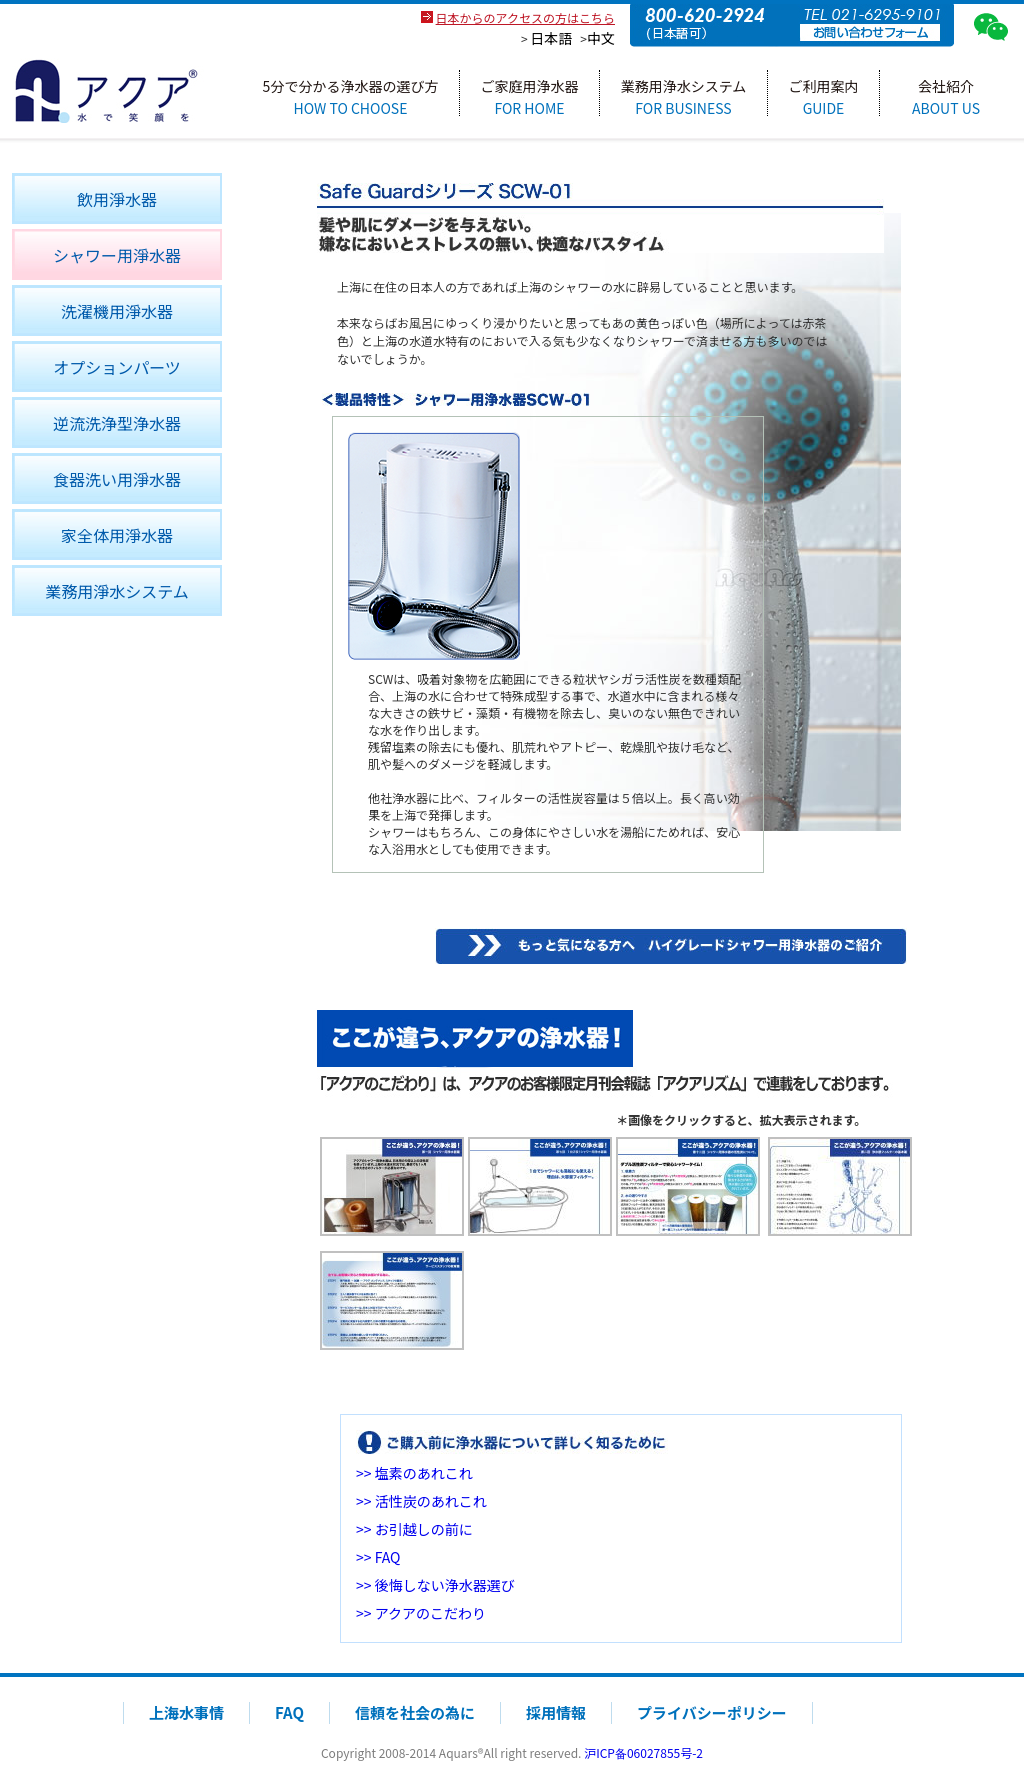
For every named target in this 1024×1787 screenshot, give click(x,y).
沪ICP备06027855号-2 (643, 1752)
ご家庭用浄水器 (530, 96)
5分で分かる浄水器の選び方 (351, 96)
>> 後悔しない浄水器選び (435, 1585)
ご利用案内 (824, 96)
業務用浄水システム (684, 96)
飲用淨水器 (117, 199)
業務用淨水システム (117, 591)
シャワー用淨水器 (117, 255)
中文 (601, 38)
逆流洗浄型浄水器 (117, 423)
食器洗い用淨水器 (117, 479)
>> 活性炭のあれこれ (421, 1501)
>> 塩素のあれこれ (414, 1473)
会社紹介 (946, 96)
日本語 (551, 38)
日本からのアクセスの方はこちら (525, 17)
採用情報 (556, 1712)
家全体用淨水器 (117, 535)
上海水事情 (186, 1712)
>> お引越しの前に (414, 1529)
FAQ (289, 1712)
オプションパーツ (117, 367)
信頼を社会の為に (415, 1712)
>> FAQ (378, 1557)
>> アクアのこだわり (421, 1613)
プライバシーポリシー (712, 1712)
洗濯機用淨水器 (117, 311)
